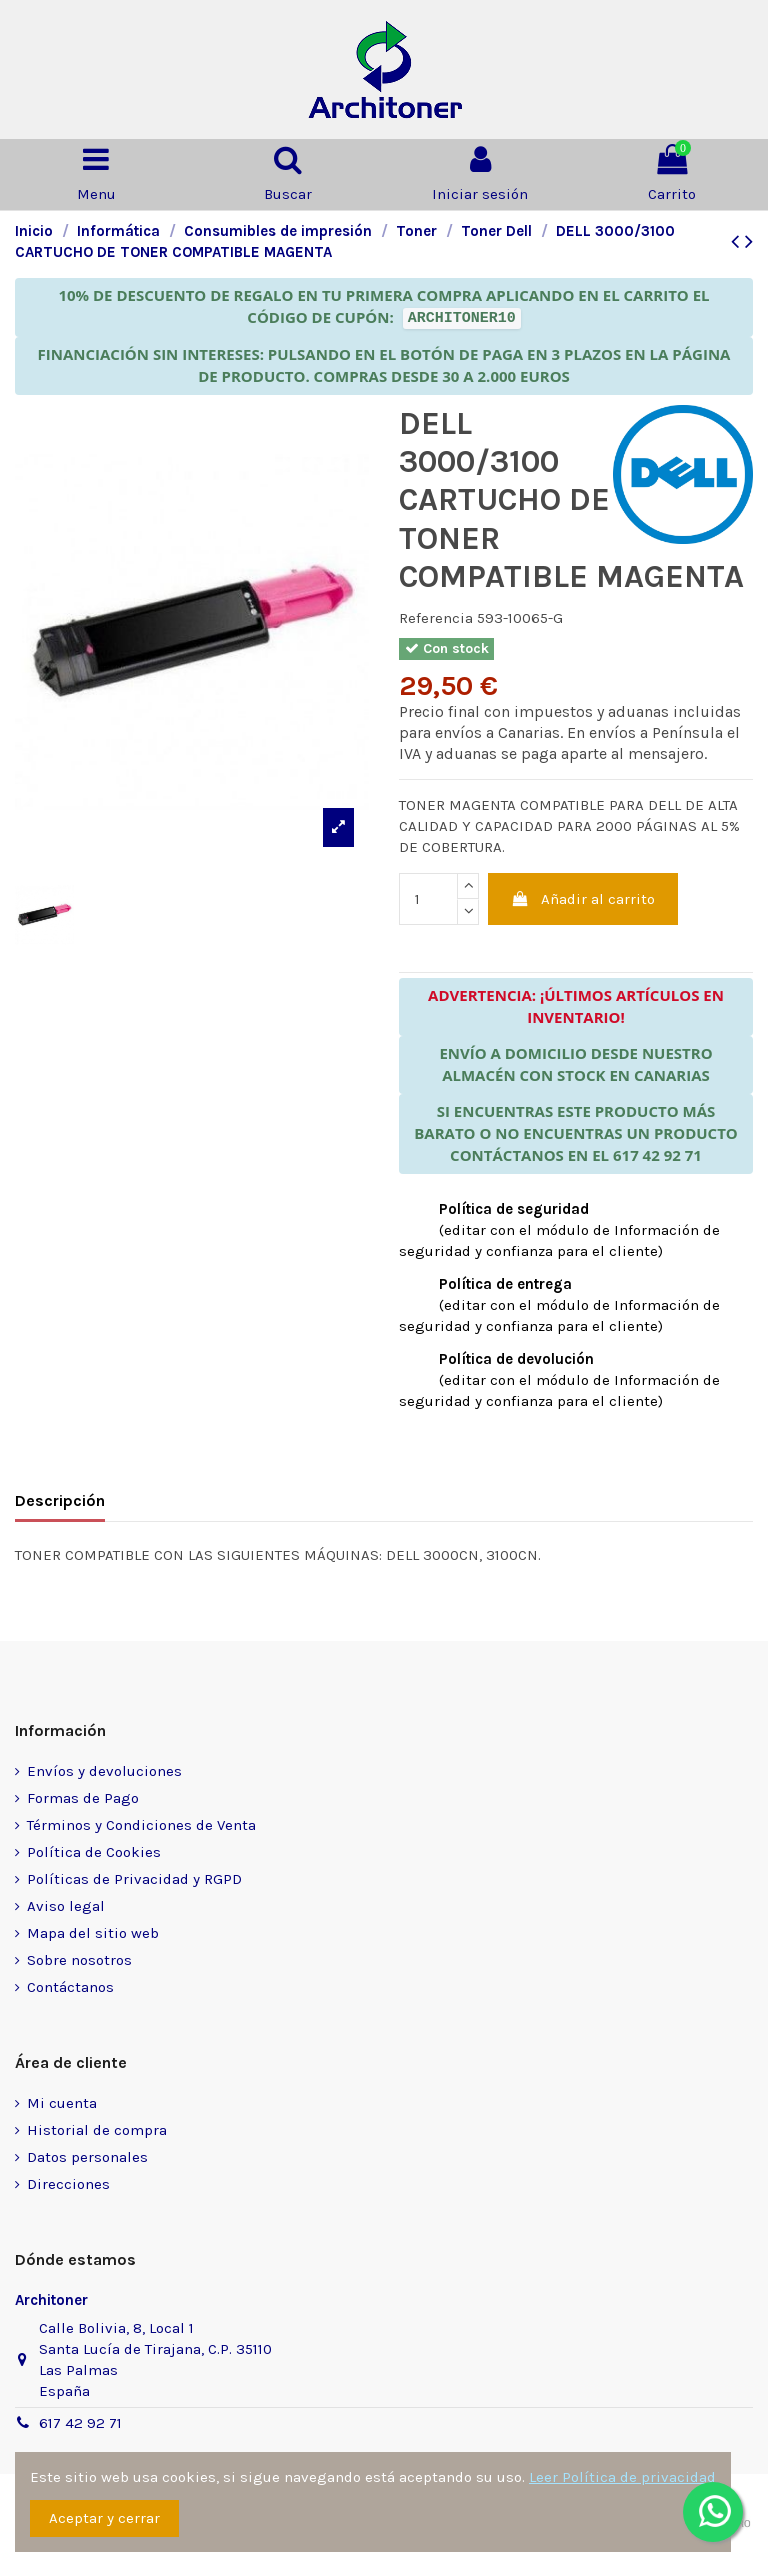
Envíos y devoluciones (104, 1771)
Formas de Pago (83, 1798)
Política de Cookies (94, 1852)
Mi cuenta (62, 2103)
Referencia (436, 618)
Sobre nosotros (79, 1960)
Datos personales (87, 2157)
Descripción (60, 1500)
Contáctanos (70, 1987)
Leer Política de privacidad (622, 2477)
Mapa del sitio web (93, 1933)
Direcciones (68, 2184)
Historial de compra (97, 2130)
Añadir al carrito (583, 899)
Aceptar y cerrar (104, 2518)
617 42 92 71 (80, 2423)
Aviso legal (66, 1906)
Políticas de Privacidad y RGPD (134, 1879)
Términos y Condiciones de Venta (141, 1825)
